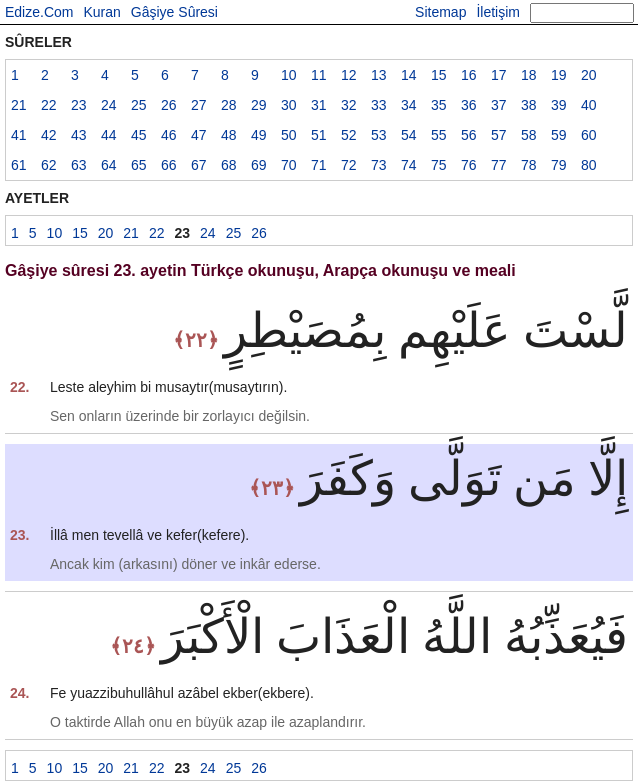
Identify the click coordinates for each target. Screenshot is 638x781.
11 (319, 75)
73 (379, 165)
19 (559, 75)
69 (259, 165)
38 (529, 105)
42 (49, 135)
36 (469, 105)
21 (19, 105)
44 (109, 135)
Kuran (101, 12)
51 (319, 135)
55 (439, 135)
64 (109, 165)
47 (199, 135)
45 (139, 135)
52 (349, 135)
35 (439, 105)
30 (289, 105)
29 (259, 105)
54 (409, 135)
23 (79, 105)
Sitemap (440, 12)
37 (499, 105)
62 (49, 165)
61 (19, 165)
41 (19, 135)
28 (229, 105)
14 (409, 75)
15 (439, 75)
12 (349, 75)
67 (199, 165)
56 (469, 135)
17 (499, 75)
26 (169, 105)
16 (469, 75)
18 (529, 75)
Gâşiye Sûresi (174, 12)
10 (289, 75)
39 (559, 105)
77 (499, 165)
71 (319, 165)
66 (169, 165)
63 (79, 165)
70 (289, 165)
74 (409, 165)
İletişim (498, 12)
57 (499, 135)
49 (259, 135)
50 (289, 135)
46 (169, 135)
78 (529, 165)
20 (589, 75)
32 (349, 105)
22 (49, 105)
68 (229, 165)
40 (589, 105)
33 (379, 105)
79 (559, 165)
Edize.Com (39, 12)
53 (379, 135)
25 (139, 105)
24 (109, 105)
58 (529, 135)
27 (199, 105)
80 (589, 165)
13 (379, 75)
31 (319, 105)
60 (589, 135)
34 (409, 105)
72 (349, 165)
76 (469, 165)
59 (559, 135)
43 (79, 135)
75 (439, 165)
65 (139, 165)
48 (229, 135)
